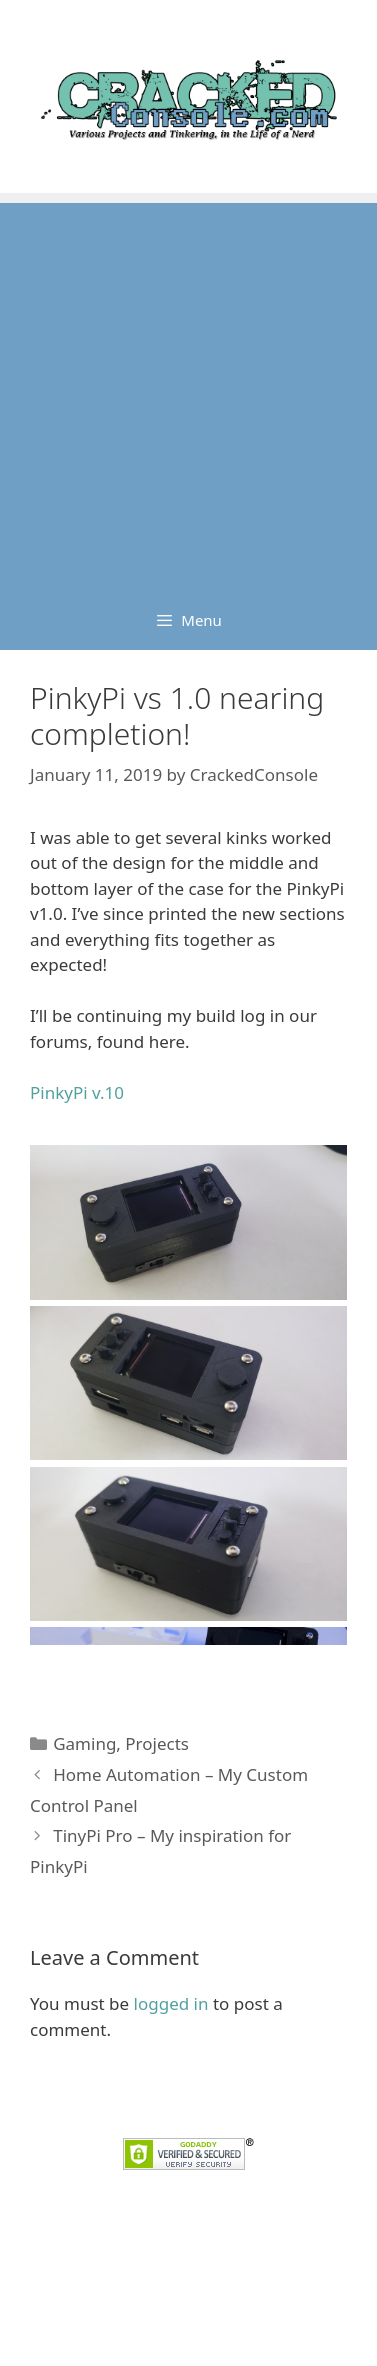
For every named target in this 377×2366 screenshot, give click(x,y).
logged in (171, 2003)
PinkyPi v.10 (77, 1092)
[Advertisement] (188, 391)
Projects (157, 1743)
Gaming (84, 1743)
